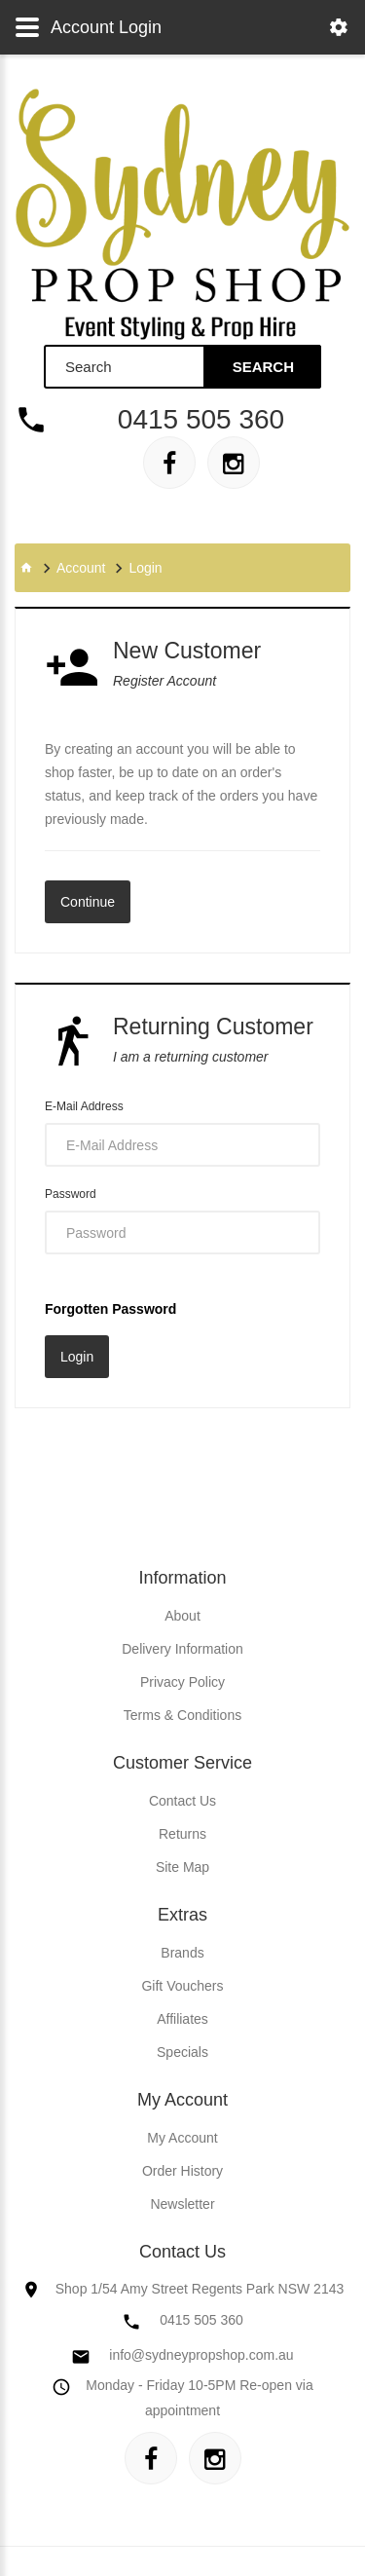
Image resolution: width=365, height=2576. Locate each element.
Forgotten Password (110, 1309)
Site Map (182, 1867)
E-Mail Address (84, 1106)
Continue (87, 902)
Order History (182, 2171)
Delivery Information (182, 1649)
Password (70, 1194)
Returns (182, 1834)
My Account (182, 2138)
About (182, 1616)
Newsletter (182, 2204)
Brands (182, 1952)
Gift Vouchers (182, 1986)
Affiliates (182, 2019)
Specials (182, 2052)
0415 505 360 (201, 419)
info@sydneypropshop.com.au (201, 2355)
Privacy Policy (182, 1682)
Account (81, 568)
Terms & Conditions (182, 1715)
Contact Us (182, 1801)
